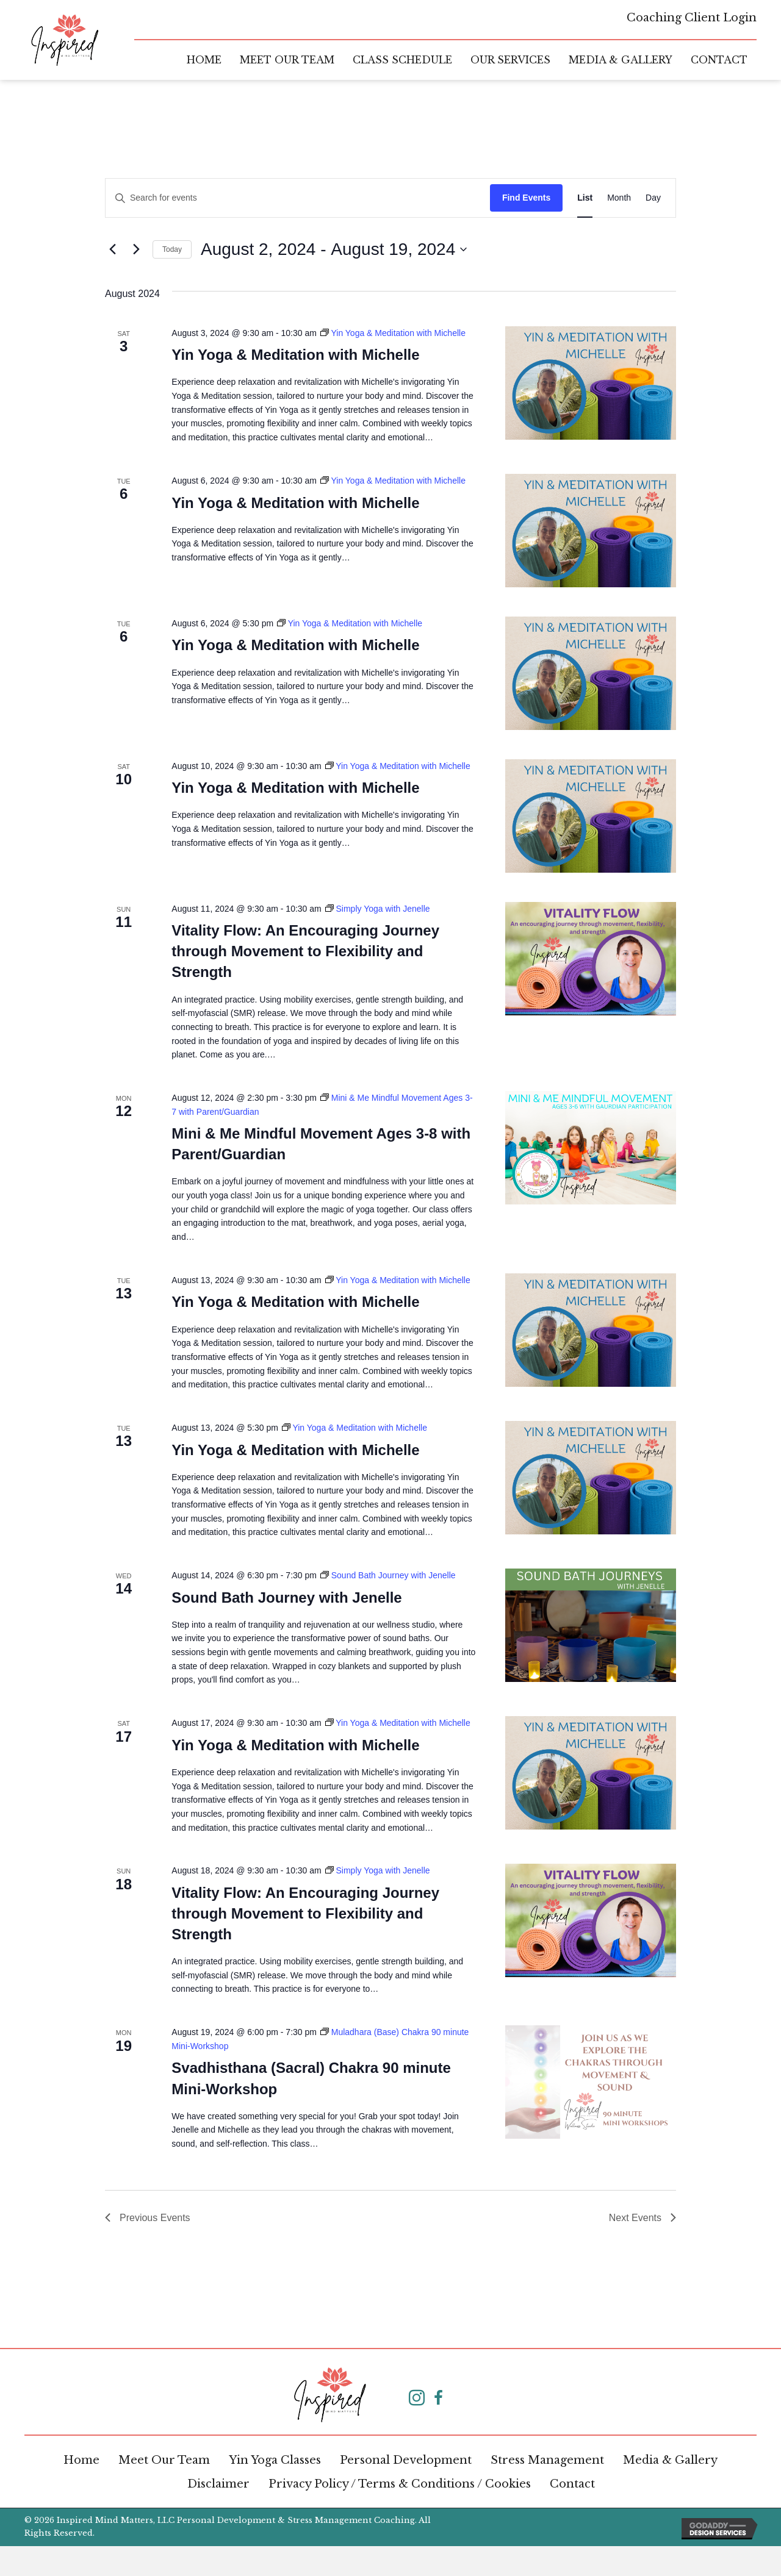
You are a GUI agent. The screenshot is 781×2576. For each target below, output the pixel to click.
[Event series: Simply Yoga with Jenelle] (377, 909)
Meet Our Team (164, 2460)
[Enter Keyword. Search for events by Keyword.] (298, 198)
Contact (572, 2484)
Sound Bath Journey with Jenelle (286, 1597)
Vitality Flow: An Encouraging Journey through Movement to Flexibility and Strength (305, 951)
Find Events (526, 197)
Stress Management (547, 2460)
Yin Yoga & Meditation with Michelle (295, 354)
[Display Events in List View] (584, 198)
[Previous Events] (112, 249)
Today (172, 249)
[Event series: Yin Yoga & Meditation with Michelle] (393, 333)
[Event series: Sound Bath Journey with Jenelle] (388, 1575)
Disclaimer (218, 2484)
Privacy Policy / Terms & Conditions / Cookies (399, 2484)
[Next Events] (136, 249)
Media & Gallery (670, 2460)
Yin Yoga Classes (275, 2460)
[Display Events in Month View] (619, 198)
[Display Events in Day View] (653, 198)
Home (81, 2460)
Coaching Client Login (692, 17)
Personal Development (406, 2460)
